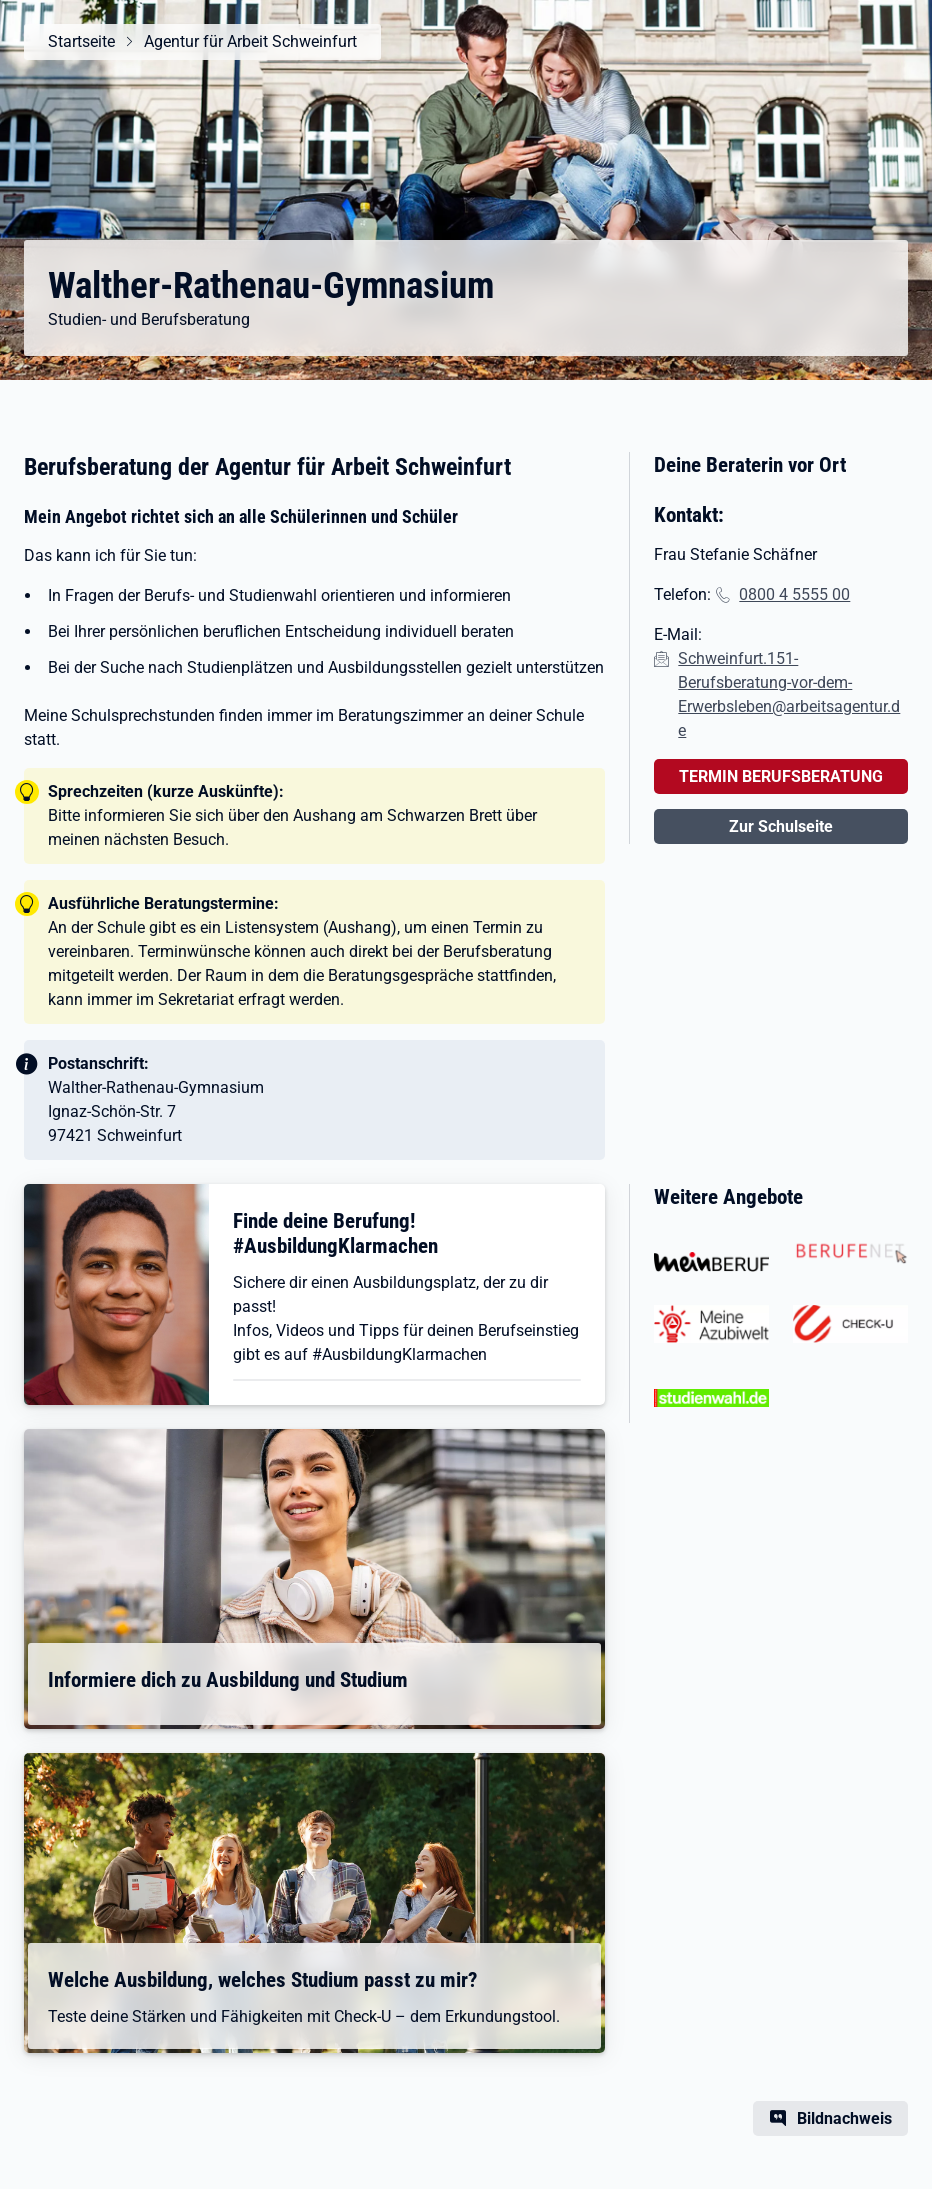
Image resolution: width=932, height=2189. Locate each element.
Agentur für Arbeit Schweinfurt (250, 41)
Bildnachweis (844, 2118)
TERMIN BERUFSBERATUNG (781, 776)
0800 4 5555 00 (794, 594)
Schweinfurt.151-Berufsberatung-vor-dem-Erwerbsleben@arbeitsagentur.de (789, 694)
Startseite (81, 41)
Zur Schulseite (781, 826)
